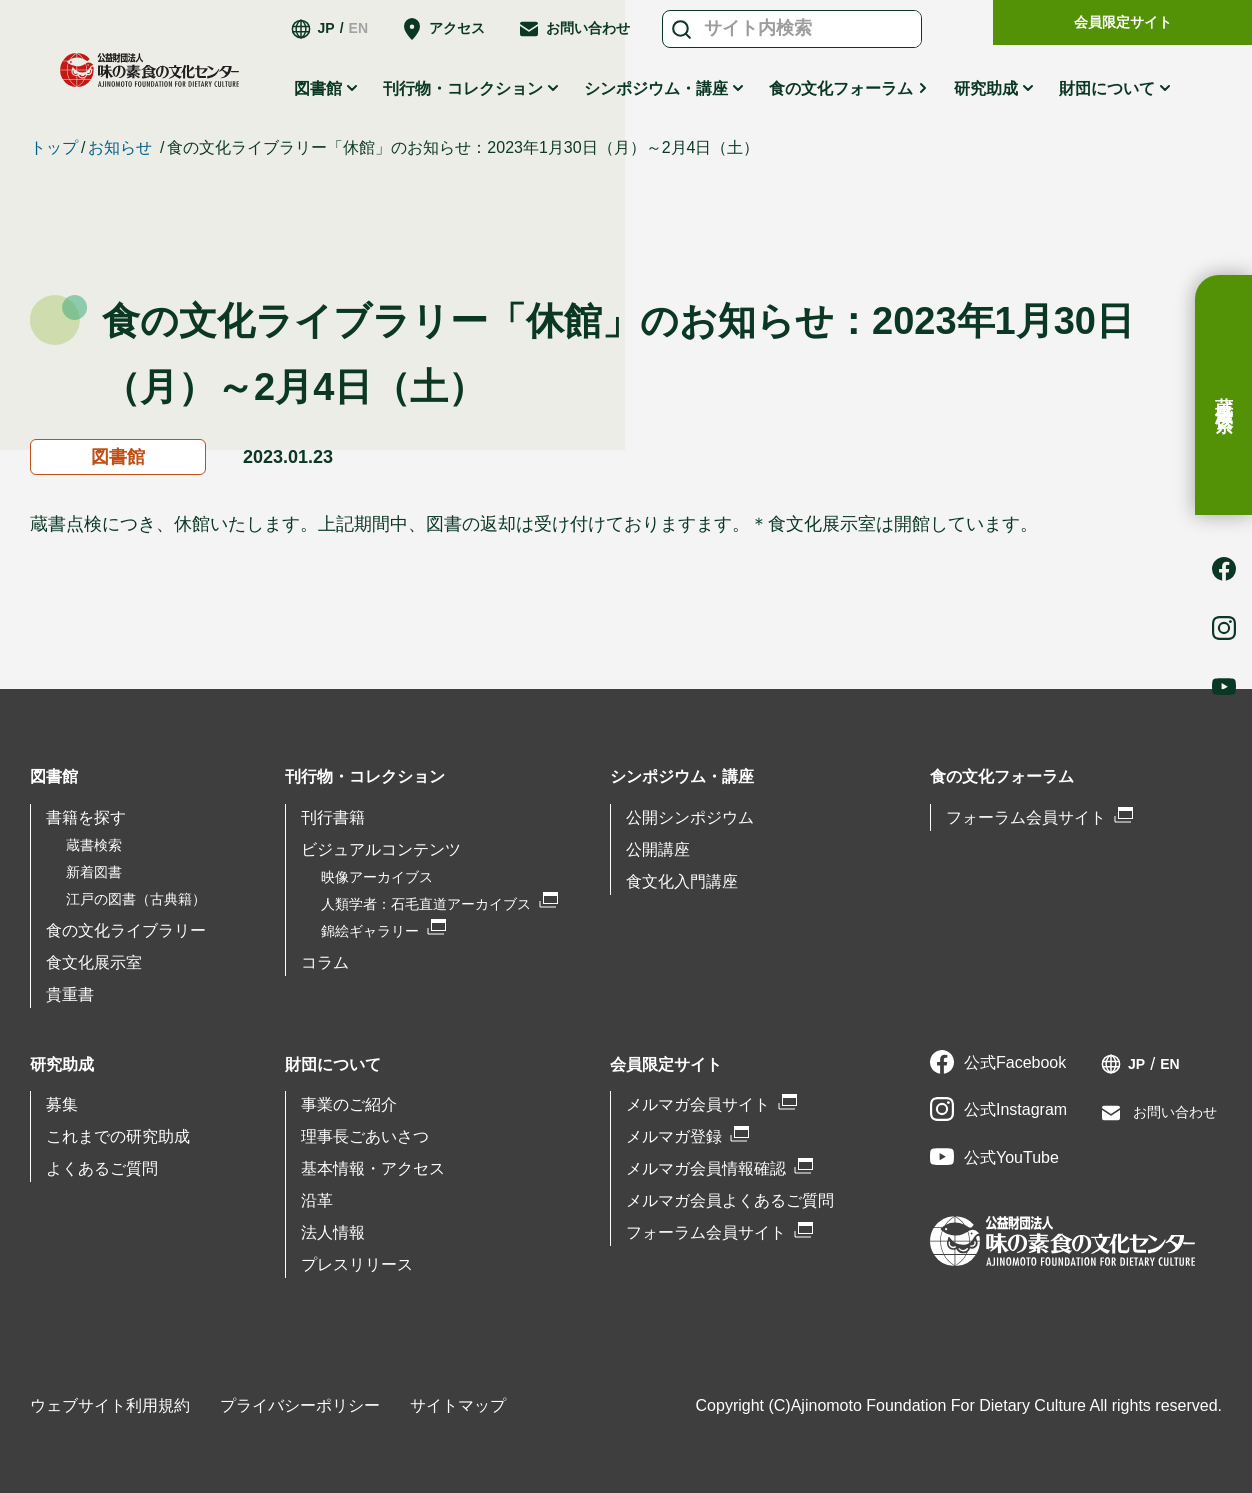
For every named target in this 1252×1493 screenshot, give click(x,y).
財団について (1107, 88)
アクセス (457, 28)
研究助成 (986, 88)
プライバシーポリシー (300, 1405)
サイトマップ (458, 1405)
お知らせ (120, 147)
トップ (54, 147)
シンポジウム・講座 (656, 88)
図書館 (318, 88)
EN (358, 28)
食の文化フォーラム (841, 88)
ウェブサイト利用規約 (110, 1405)
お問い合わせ (588, 28)
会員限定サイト (1123, 22)
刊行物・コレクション (463, 88)
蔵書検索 (1224, 395)
